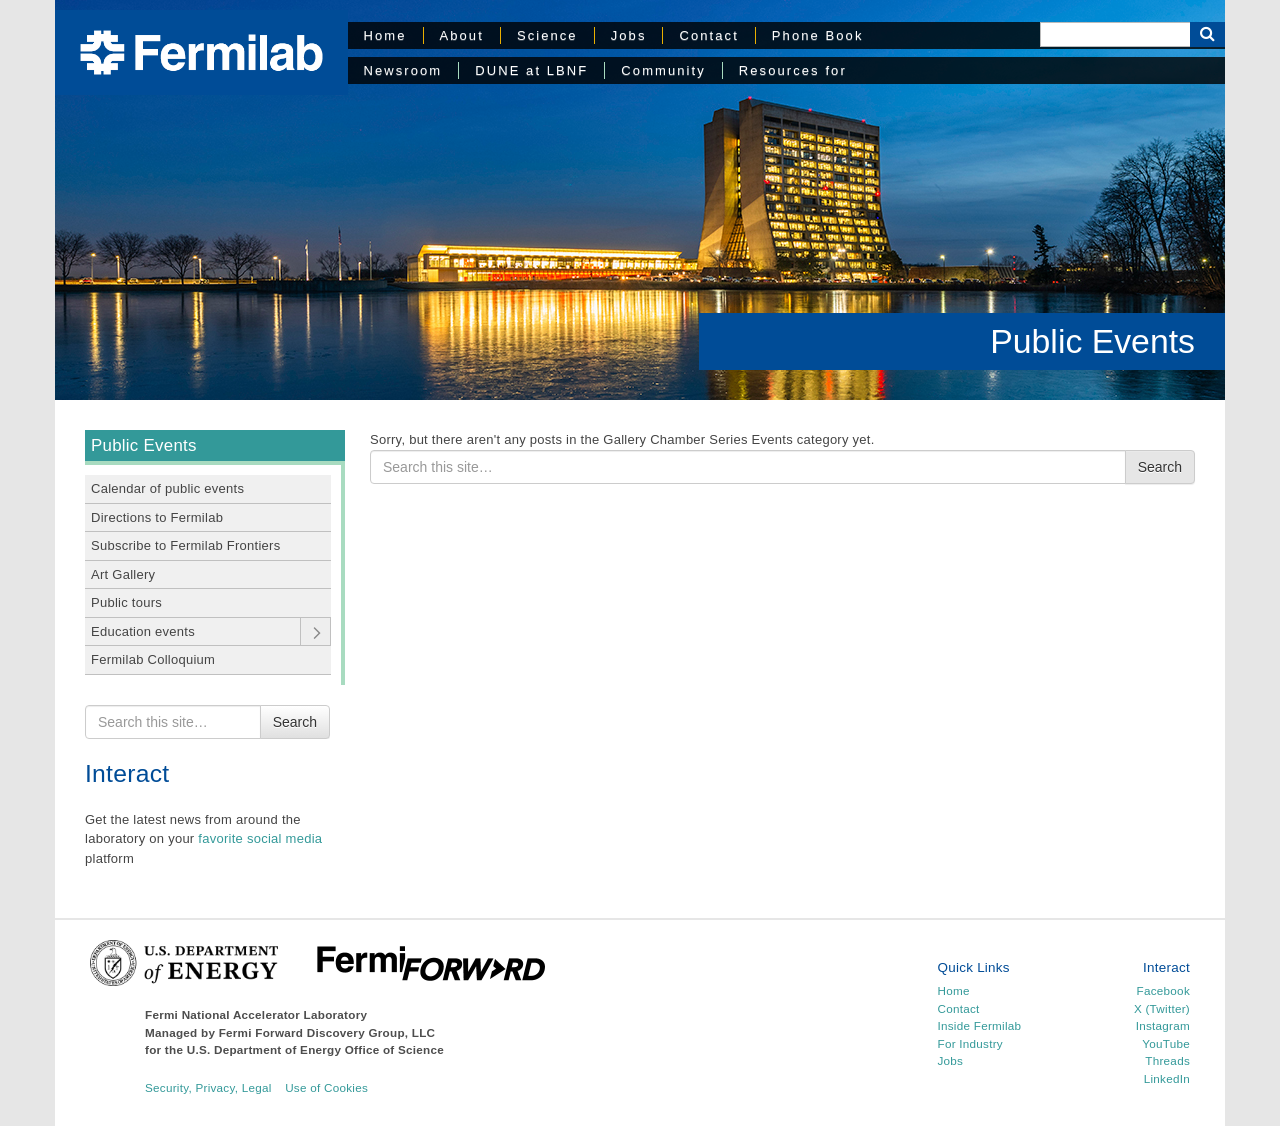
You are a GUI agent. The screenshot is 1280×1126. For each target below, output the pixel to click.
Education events (143, 631)
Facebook (1163, 990)
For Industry (970, 1043)
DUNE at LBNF (531, 70)
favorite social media (260, 838)
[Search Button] (1207, 34)
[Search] (1115, 34)
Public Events (1092, 341)
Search (295, 722)
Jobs (629, 35)
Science (547, 35)
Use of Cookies (326, 1087)
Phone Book (818, 35)
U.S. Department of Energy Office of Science (315, 1049)
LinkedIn (1167, 1078)
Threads (1167, 1060)
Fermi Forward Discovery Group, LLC (327, 1032)
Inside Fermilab (980, 1025)
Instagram (1163, 1025)
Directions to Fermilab (157, 517)
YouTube (1166, 1043)
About (462, 35)
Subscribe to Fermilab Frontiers (185, 545)
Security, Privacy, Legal (208, 1087)
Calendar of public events (167, 488)
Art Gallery (123, 574)
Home (385, 35)
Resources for (793, 70)
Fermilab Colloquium (153, 659)
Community (663, 70)
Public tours (126, 602)
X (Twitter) (1162, 1008)
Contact (708, 35)
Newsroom (403, 70)
